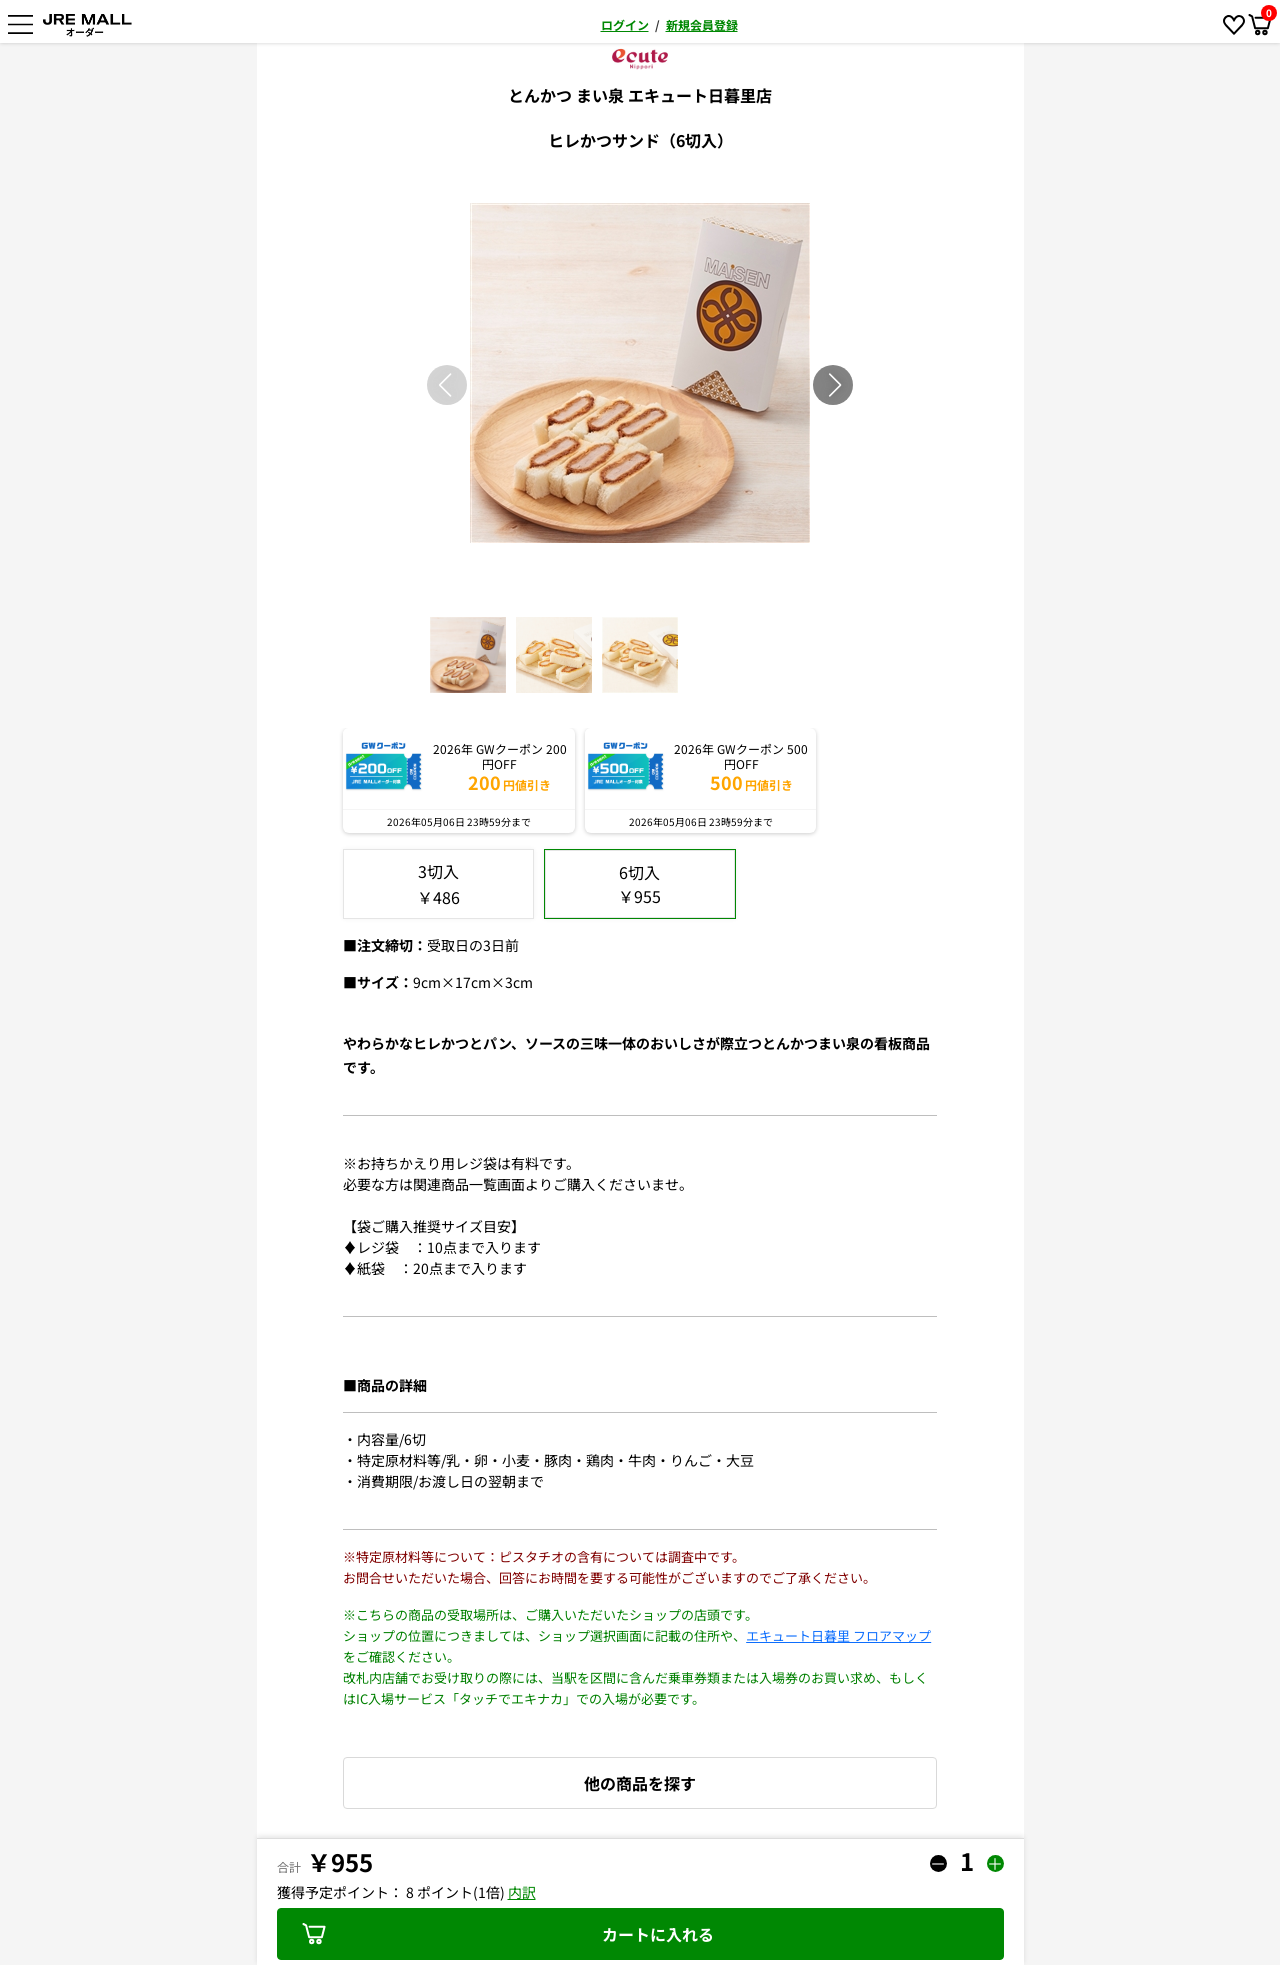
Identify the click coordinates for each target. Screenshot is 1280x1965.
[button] (835, 385)
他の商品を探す (640, 1783)
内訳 (522, 1892)
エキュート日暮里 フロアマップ (838, 1635)
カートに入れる (508, 1934)
